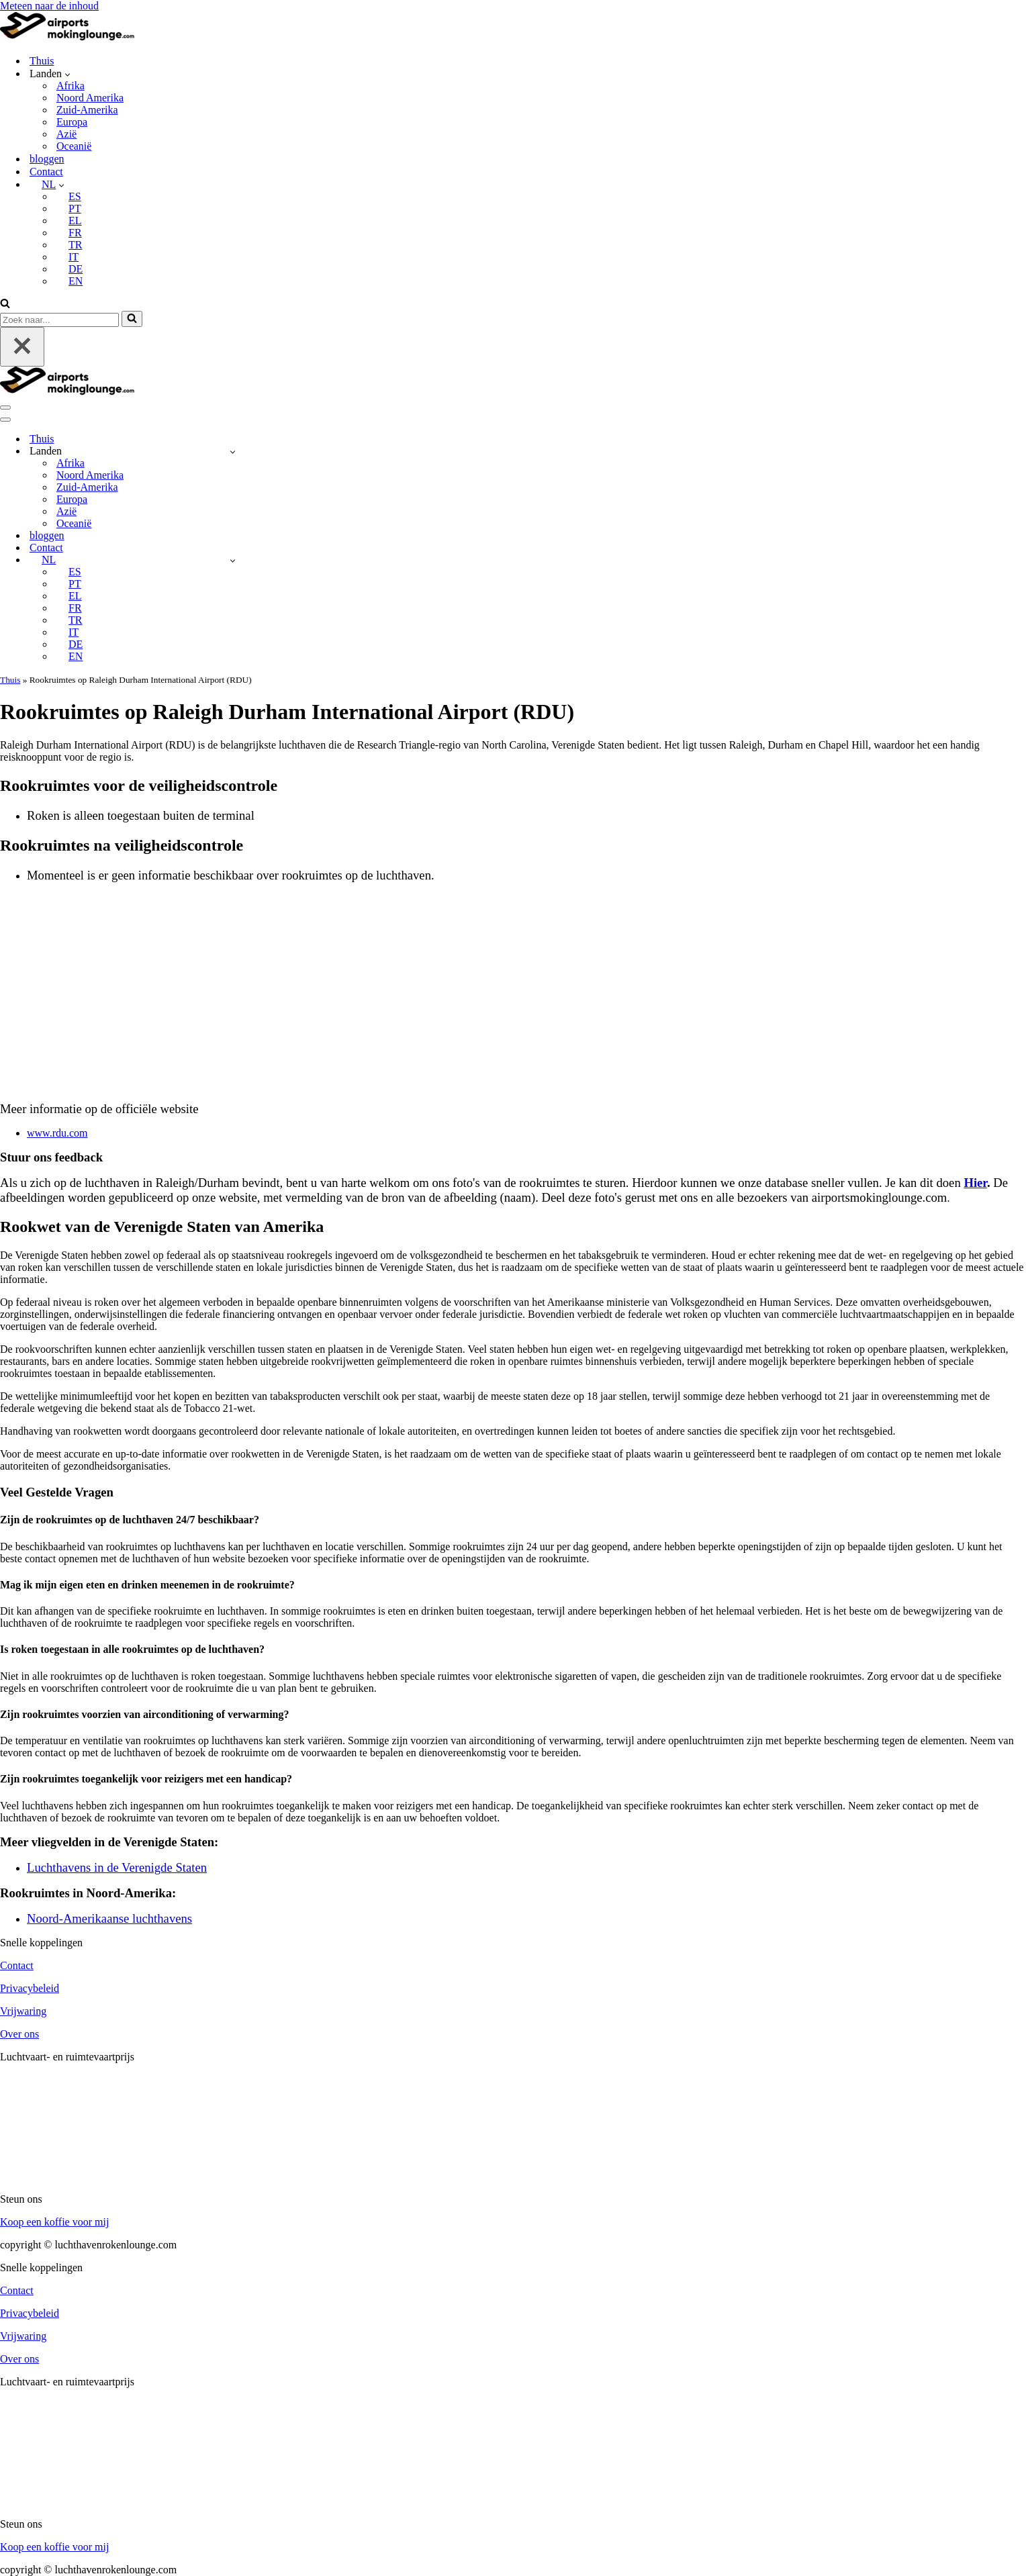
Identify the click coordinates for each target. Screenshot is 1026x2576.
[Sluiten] (22, 347)
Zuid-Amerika (87, 109)
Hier (975, 1183)
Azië (66, 134)
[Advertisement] (513, 988)
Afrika (70, 85)
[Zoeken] (5, 304)
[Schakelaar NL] (232, 560)
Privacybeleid (29, 1988)
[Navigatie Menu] (5, 408)
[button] (67, 74)
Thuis (42, 60)
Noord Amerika (90, 97)
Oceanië (73, 146)
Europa (71, 122)
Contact (46, 171)
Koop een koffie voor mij (54, 2222)
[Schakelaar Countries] (232, 451)
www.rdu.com (57, 1133)
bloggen (47, 158)
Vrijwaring (23, 2011)
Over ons (19, 2034)
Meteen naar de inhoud (49, 5)
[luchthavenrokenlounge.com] (67, 37)
